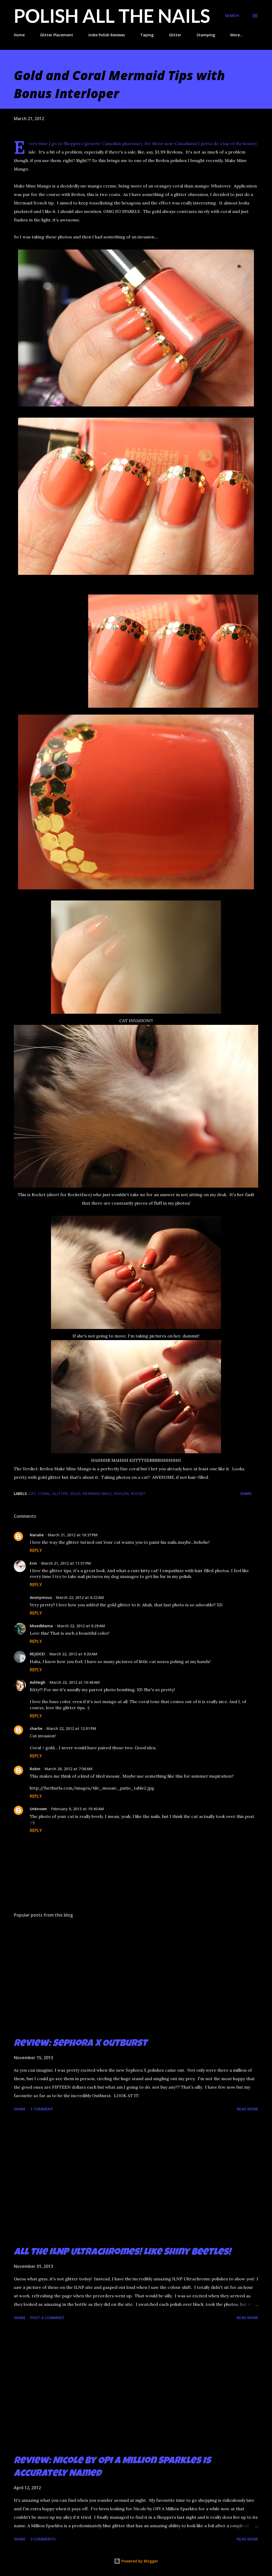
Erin (33, 1563)
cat (32, 1493)
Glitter (175, 34)
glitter (59, 1493)
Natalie (37, 1534)
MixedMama (41, 1625)
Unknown (38, 1808)
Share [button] (246, 1493)
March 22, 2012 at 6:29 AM (81, 1625)
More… (236, 34)
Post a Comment (47, 2317)
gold (75, 1493)
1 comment (41, 2108)
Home (19, 34)
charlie (36, 1728)
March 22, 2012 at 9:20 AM (73, 1653)
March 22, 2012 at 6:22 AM (80, 1597)
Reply (36, 1550)
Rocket (138, 1493)
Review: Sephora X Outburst (80, 2044)
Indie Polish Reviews (106, 34)
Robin (35, 1768)
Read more (247, 2108)
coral (44, 1493)
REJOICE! (37, 1653)
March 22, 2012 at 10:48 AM (75, 1682)
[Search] (232, 15)
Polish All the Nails (112, 16)
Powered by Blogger (136, 2561)
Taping (147, 34)
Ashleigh (37, 1682)
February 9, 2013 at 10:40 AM (77, 1808)
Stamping (206, 34)
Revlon (121, 1493)
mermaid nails (97, 1493)
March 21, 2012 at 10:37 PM (72, 1534)
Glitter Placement (56, 34)
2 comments (43, 2539)
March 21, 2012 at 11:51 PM (66, 1563)
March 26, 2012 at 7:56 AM (68, 1768)
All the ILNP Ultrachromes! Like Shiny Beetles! (122, 2253)
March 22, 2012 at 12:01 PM (71, 1728)
